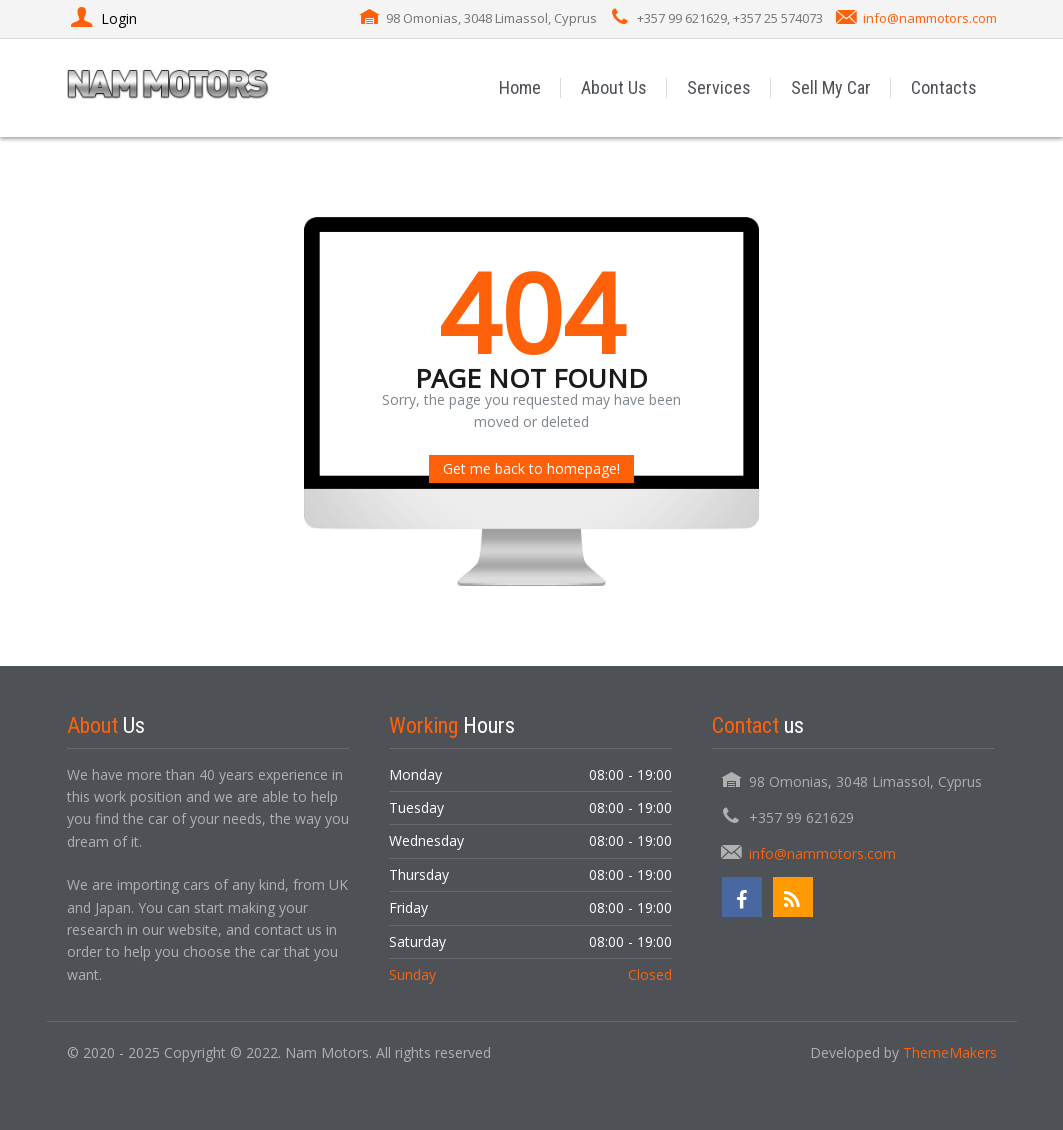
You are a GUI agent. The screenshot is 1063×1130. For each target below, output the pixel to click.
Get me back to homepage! (531, 468)
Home (520, 87)
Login (102, 18)
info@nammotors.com (930, 18)
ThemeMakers (950, 1052)
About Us (614, 87)
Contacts (944, 87)
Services (719, 87)
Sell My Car (831, 87)
